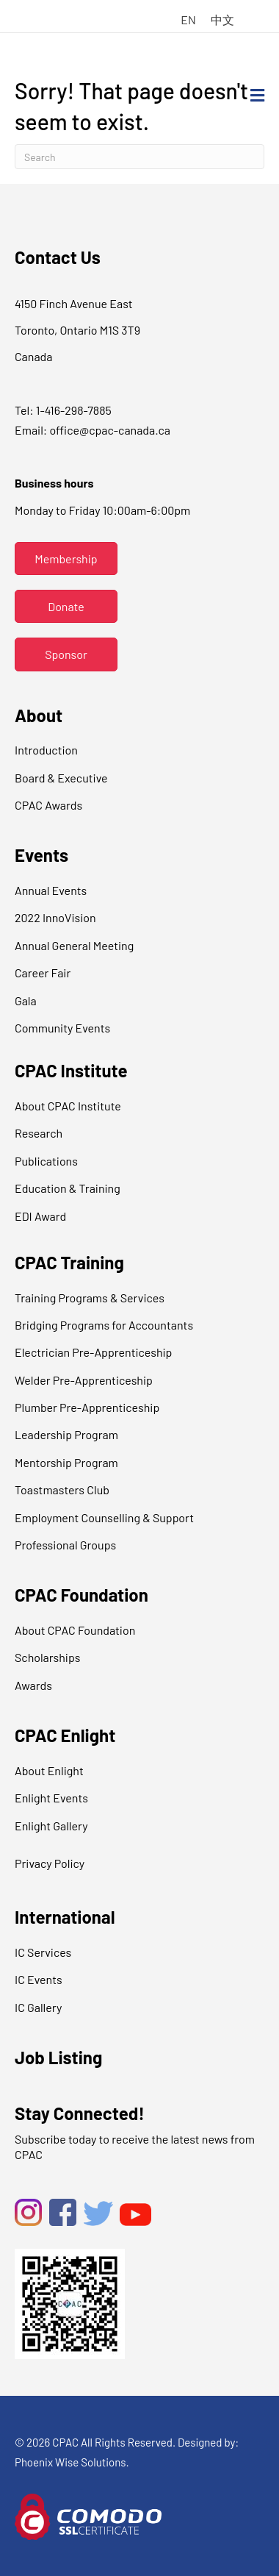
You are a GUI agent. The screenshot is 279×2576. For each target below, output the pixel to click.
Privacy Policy (49, 1863)
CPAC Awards (48, 805)
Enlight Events (51, 1798)
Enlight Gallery (51, 1826)
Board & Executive (61, 778)
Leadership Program (66, 1434)
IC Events (38, 1979)
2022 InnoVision (55, 917)
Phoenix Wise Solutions (70, 2462)
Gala (26, 1000)
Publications (46, 1161)
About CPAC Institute (68, 1106)
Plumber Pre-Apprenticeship (87, 1407)
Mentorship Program (66, 1462)
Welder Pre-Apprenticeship (84, 1380)
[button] (66, 558)
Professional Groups (65, 1545)
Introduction (46, 750)
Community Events (62, 1028)
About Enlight (49, 1770)
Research (38, 1133)
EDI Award (40, 1216)
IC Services (43, 1952)
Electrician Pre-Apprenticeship (93, 1352)
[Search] (139, 156)
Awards (33, 1685)
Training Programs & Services (89, 1298)
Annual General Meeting (74, 945)
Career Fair (42, 973)
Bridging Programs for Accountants (104, 1325)
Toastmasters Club (62, 1489)
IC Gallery (38, 2007)
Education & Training (67, 1188)
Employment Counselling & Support (104, 1517)
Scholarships (47, 1657)
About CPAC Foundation (75, 1630)
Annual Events (51, 890)
